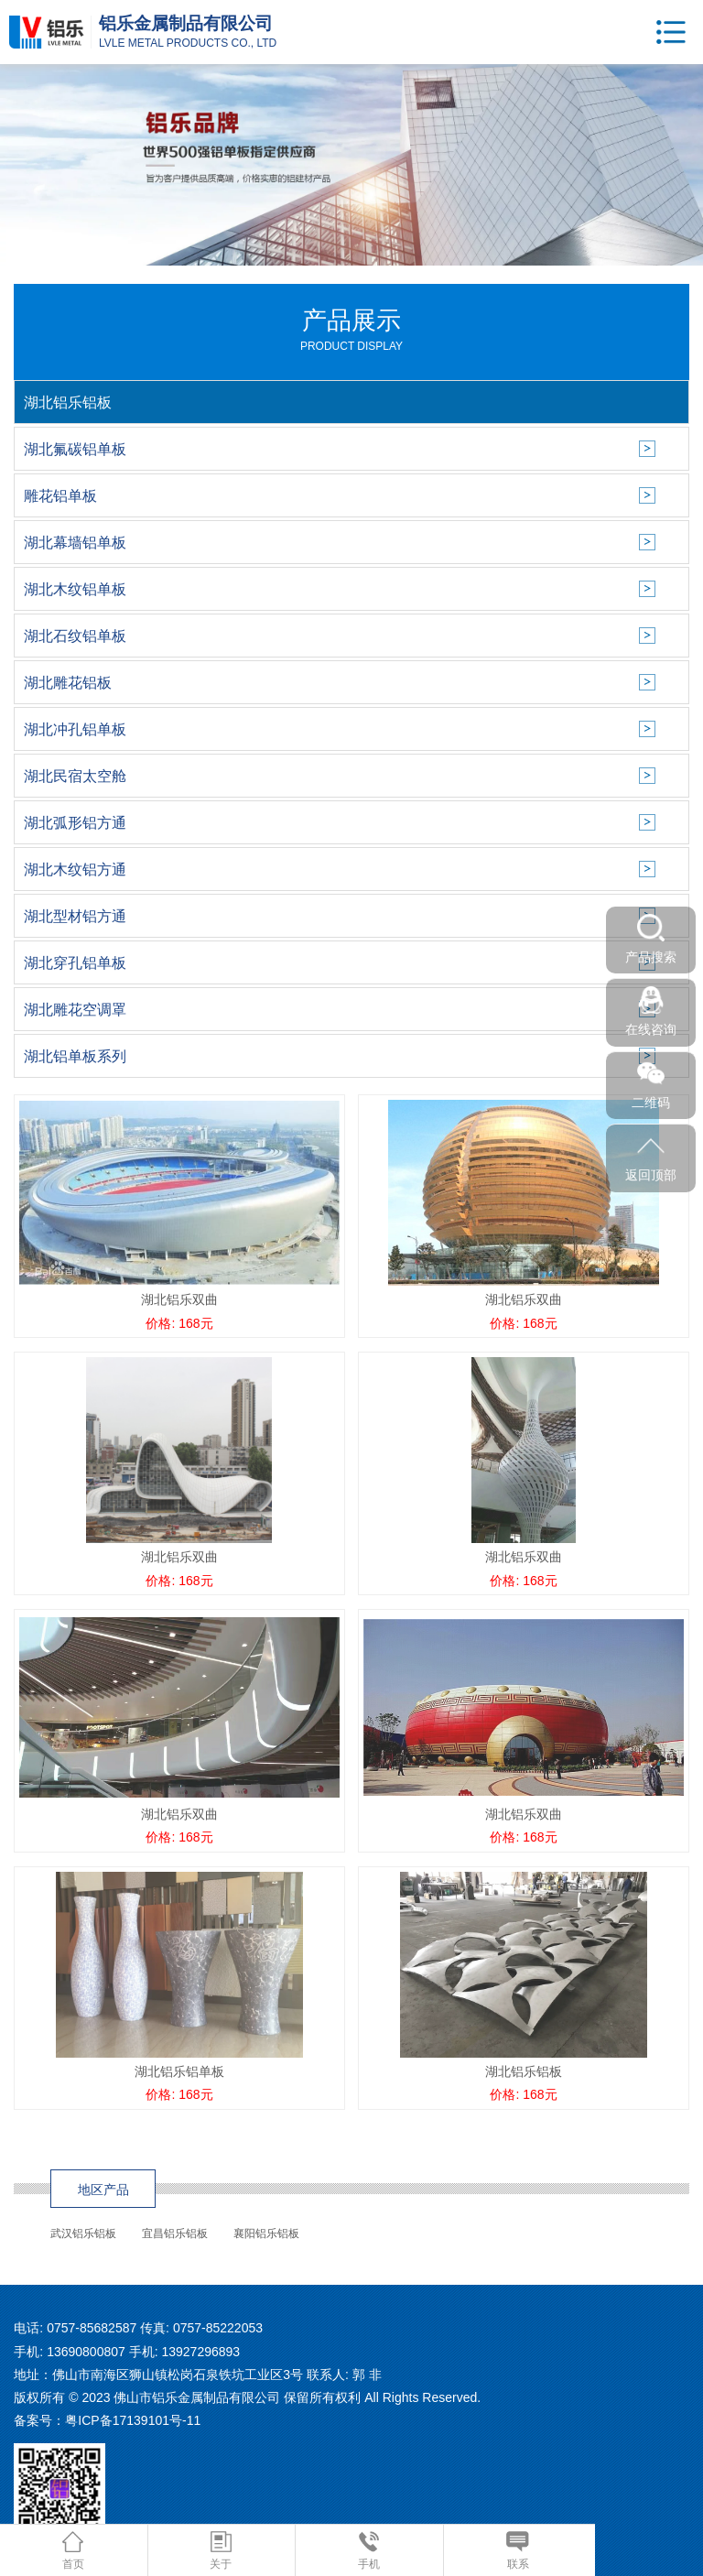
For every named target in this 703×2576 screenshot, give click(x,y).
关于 (221, 2551)
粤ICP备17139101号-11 (132, 2420)
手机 (369, 2551)
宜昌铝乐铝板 (175, 2233)
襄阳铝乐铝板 (266, 2233)
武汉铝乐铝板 (83, 2233)
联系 (517, 2551)
